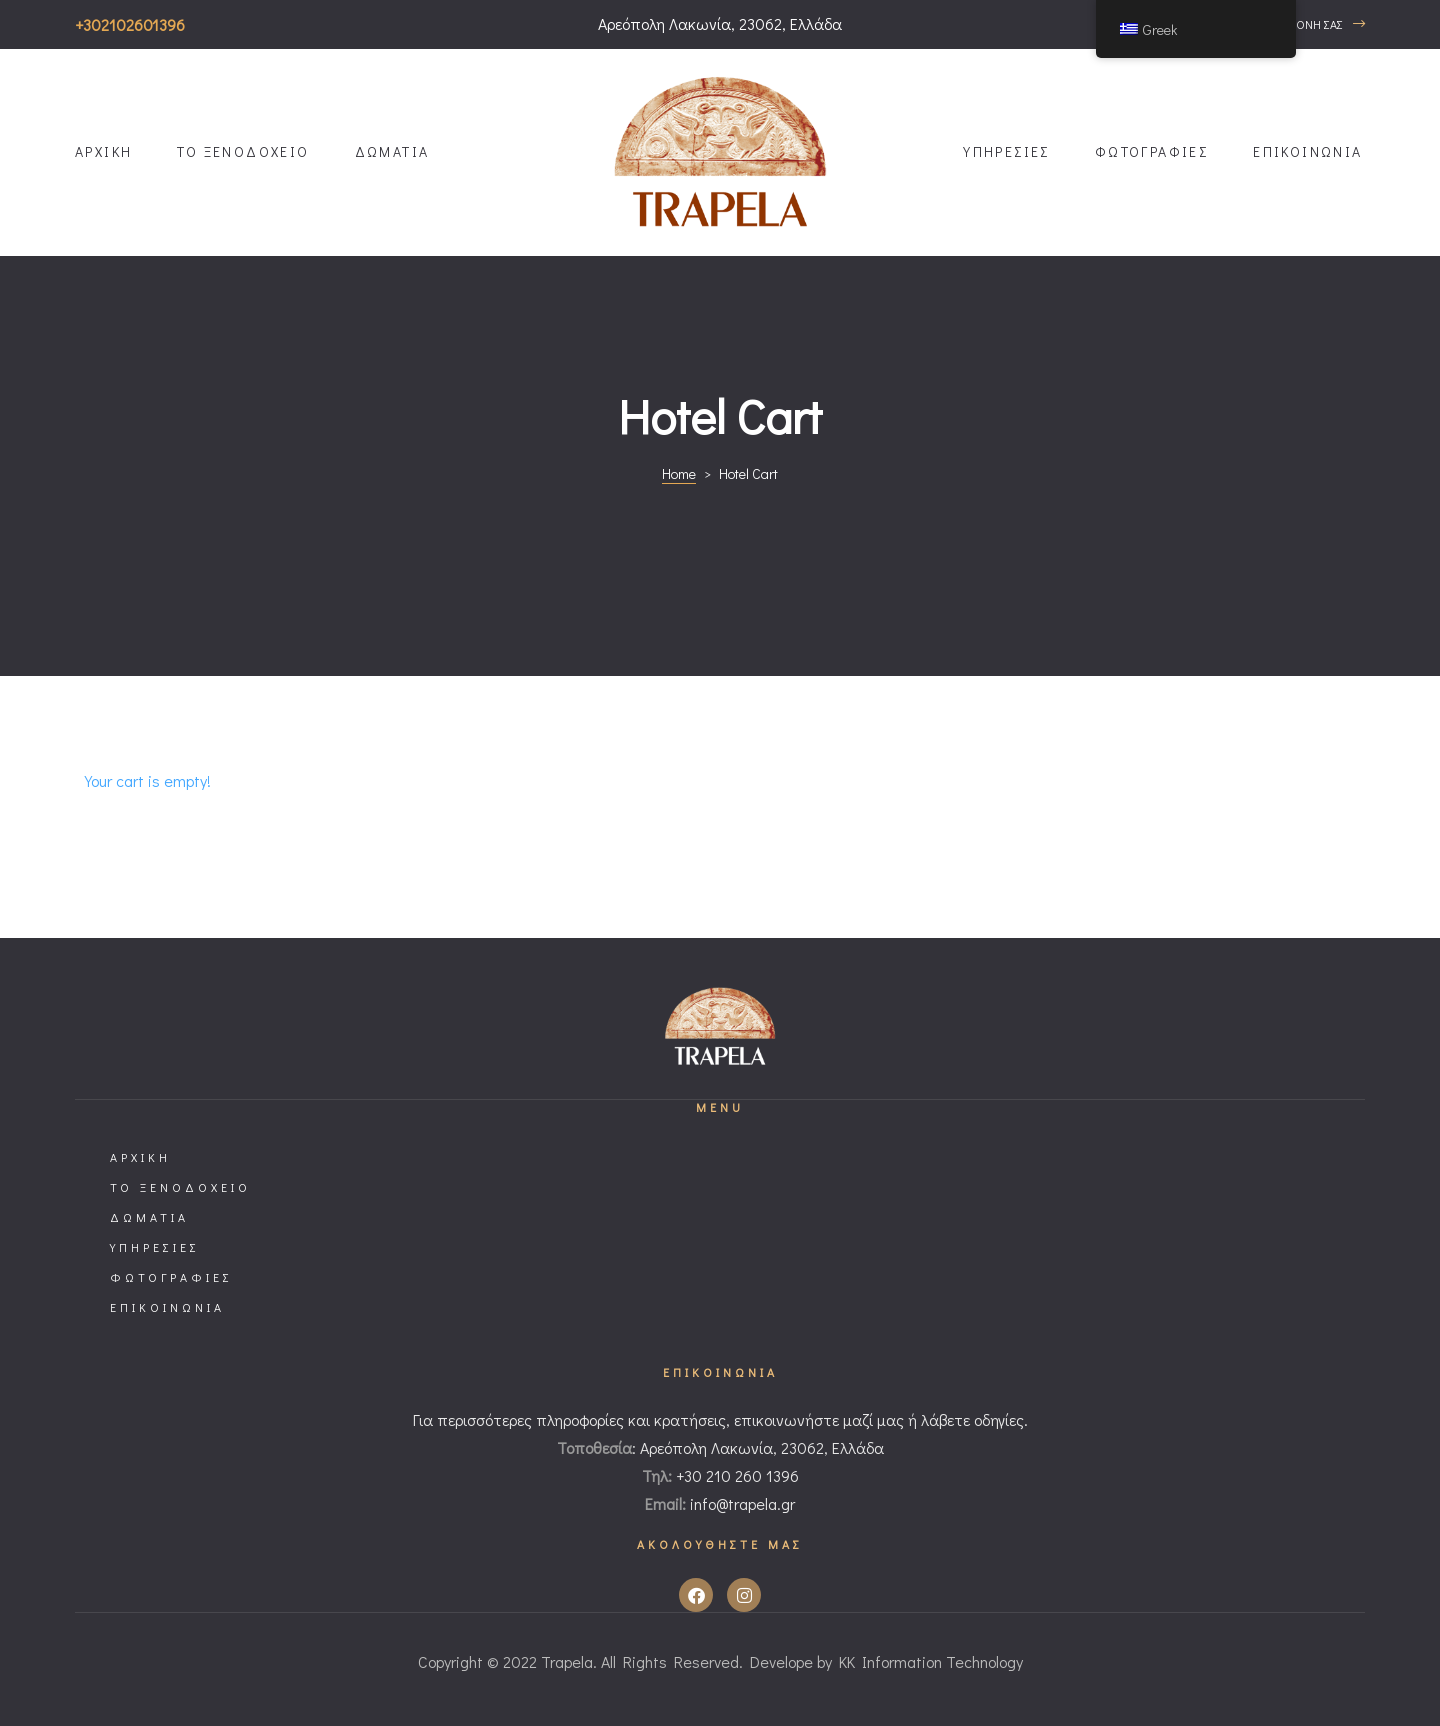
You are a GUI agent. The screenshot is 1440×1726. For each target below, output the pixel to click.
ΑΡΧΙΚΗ (103, 151)
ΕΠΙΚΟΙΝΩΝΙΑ (1307, 151)
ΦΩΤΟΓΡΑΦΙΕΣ (1151, 151)
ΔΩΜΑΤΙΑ (392, 151)
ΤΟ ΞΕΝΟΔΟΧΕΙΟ (243, 151)
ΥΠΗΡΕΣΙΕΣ (1006, 151)
